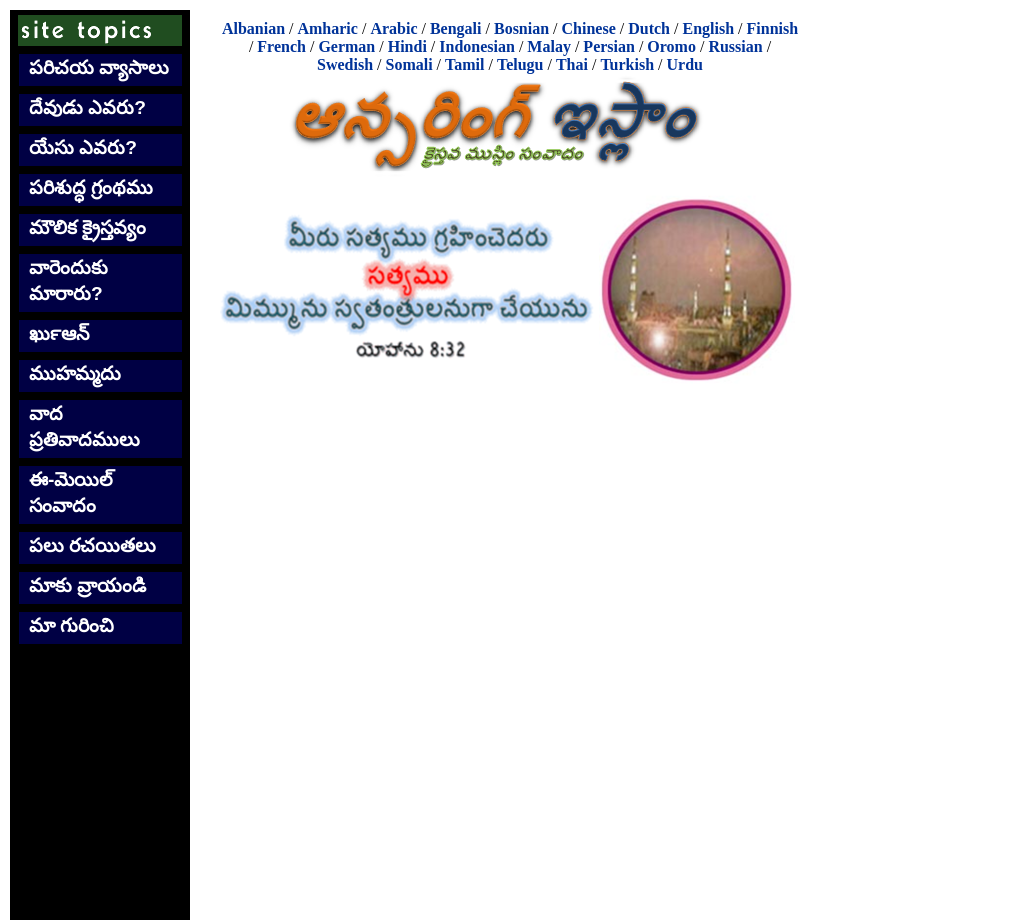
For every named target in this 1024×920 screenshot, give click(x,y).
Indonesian (477, 46)
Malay (549, 46)
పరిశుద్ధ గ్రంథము (91, 187)
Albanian (253, 28)
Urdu (685, 64)
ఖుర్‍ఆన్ (59, 333)
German (346, 46)
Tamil (464, 64)
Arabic (393, 28)
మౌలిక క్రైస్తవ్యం (87, 227)
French (281, 46)
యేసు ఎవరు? (83, 147)
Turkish (627, 64)
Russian (735, 46)
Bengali (456, 28)
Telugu (520, 64)
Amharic (327, 28)
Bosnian (521, 28)
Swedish (345, 64)
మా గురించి (71, 625)
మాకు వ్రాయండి (87, 585)
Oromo (671, 46)
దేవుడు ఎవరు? (87, 107)
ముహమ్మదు (75, 373)
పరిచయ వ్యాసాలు (99, 67)
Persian (609, 46)
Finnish (773, 28)
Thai (572, 64)
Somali (408, 64)
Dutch (649, 28)
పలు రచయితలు (92, 545)
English (708, 28)
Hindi (407, 46)
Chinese (589, 28)
